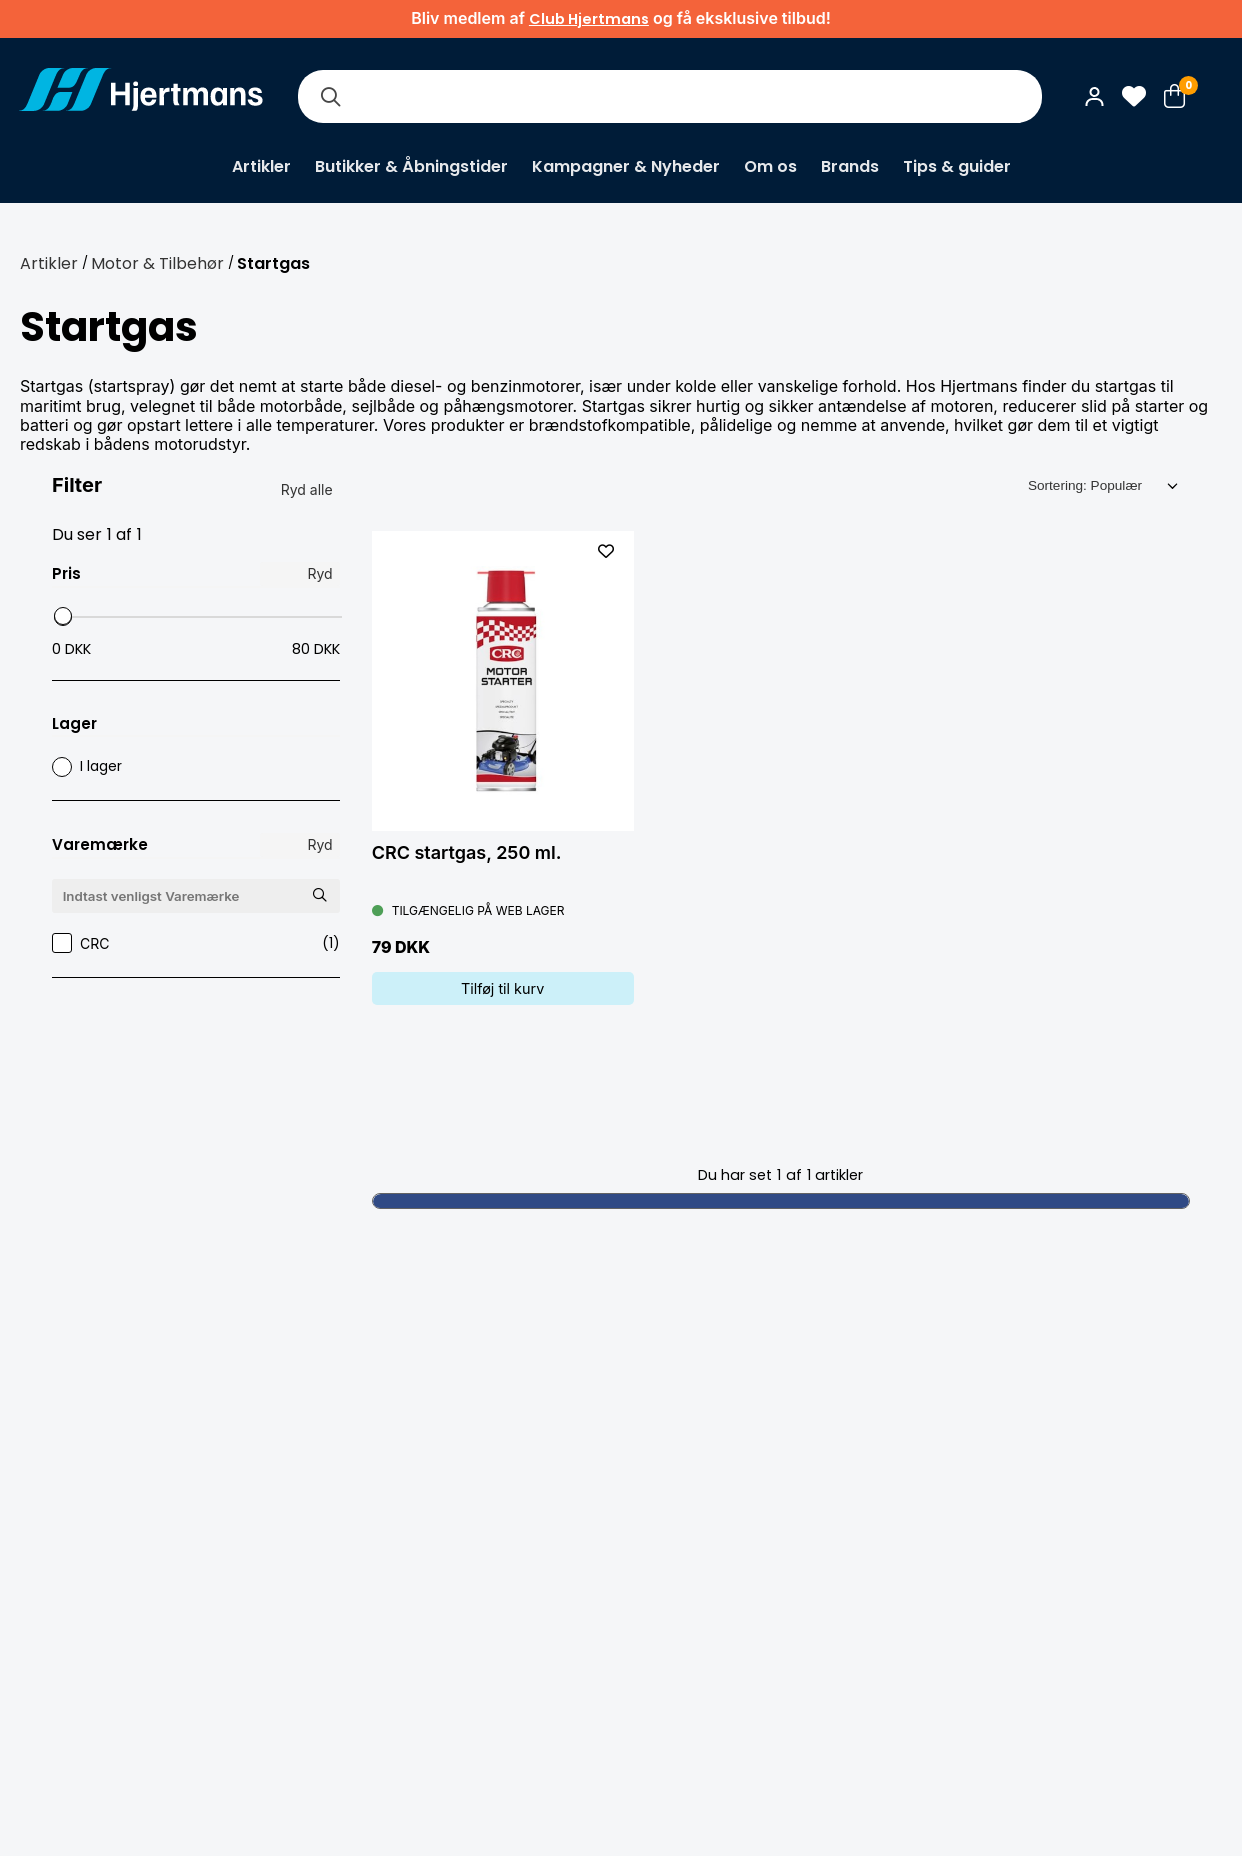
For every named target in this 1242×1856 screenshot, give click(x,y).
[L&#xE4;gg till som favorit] (606, 551)
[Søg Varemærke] (320, 895)
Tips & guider (957, 166)
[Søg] (330, 96)
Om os (770, 166)
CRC (196, 943)
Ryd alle (307, 489)
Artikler (261, 166)
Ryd (319, 573)
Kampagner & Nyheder (626, 166)
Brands (850, 166)
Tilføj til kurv (502, 988)
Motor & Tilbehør (157, 263)
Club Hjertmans (589, 19)
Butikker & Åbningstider (411, 166)
